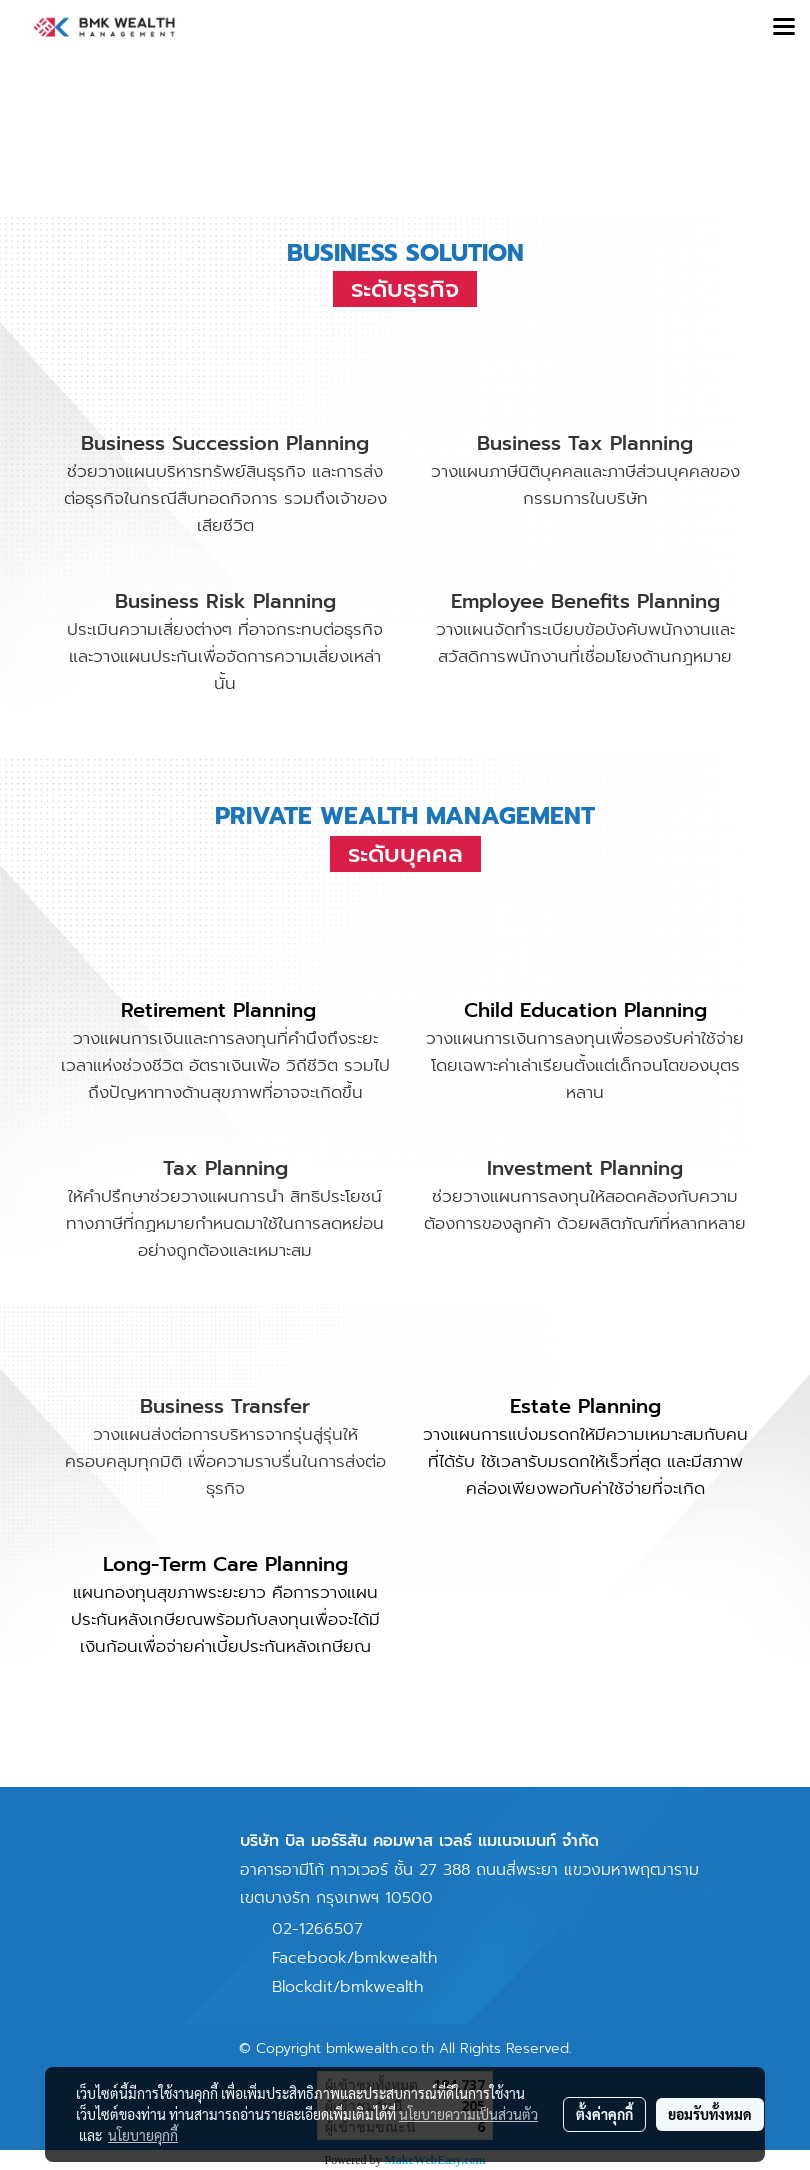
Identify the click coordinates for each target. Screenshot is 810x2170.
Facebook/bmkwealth (354, 1958)
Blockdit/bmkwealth (347, 1987)
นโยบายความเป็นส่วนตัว (468, 2114)
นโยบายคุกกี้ (143, 2135)
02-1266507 (317, 1929)
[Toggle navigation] (784, 28)
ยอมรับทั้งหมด (710, 2114)
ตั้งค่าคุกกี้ (604, 2114)
